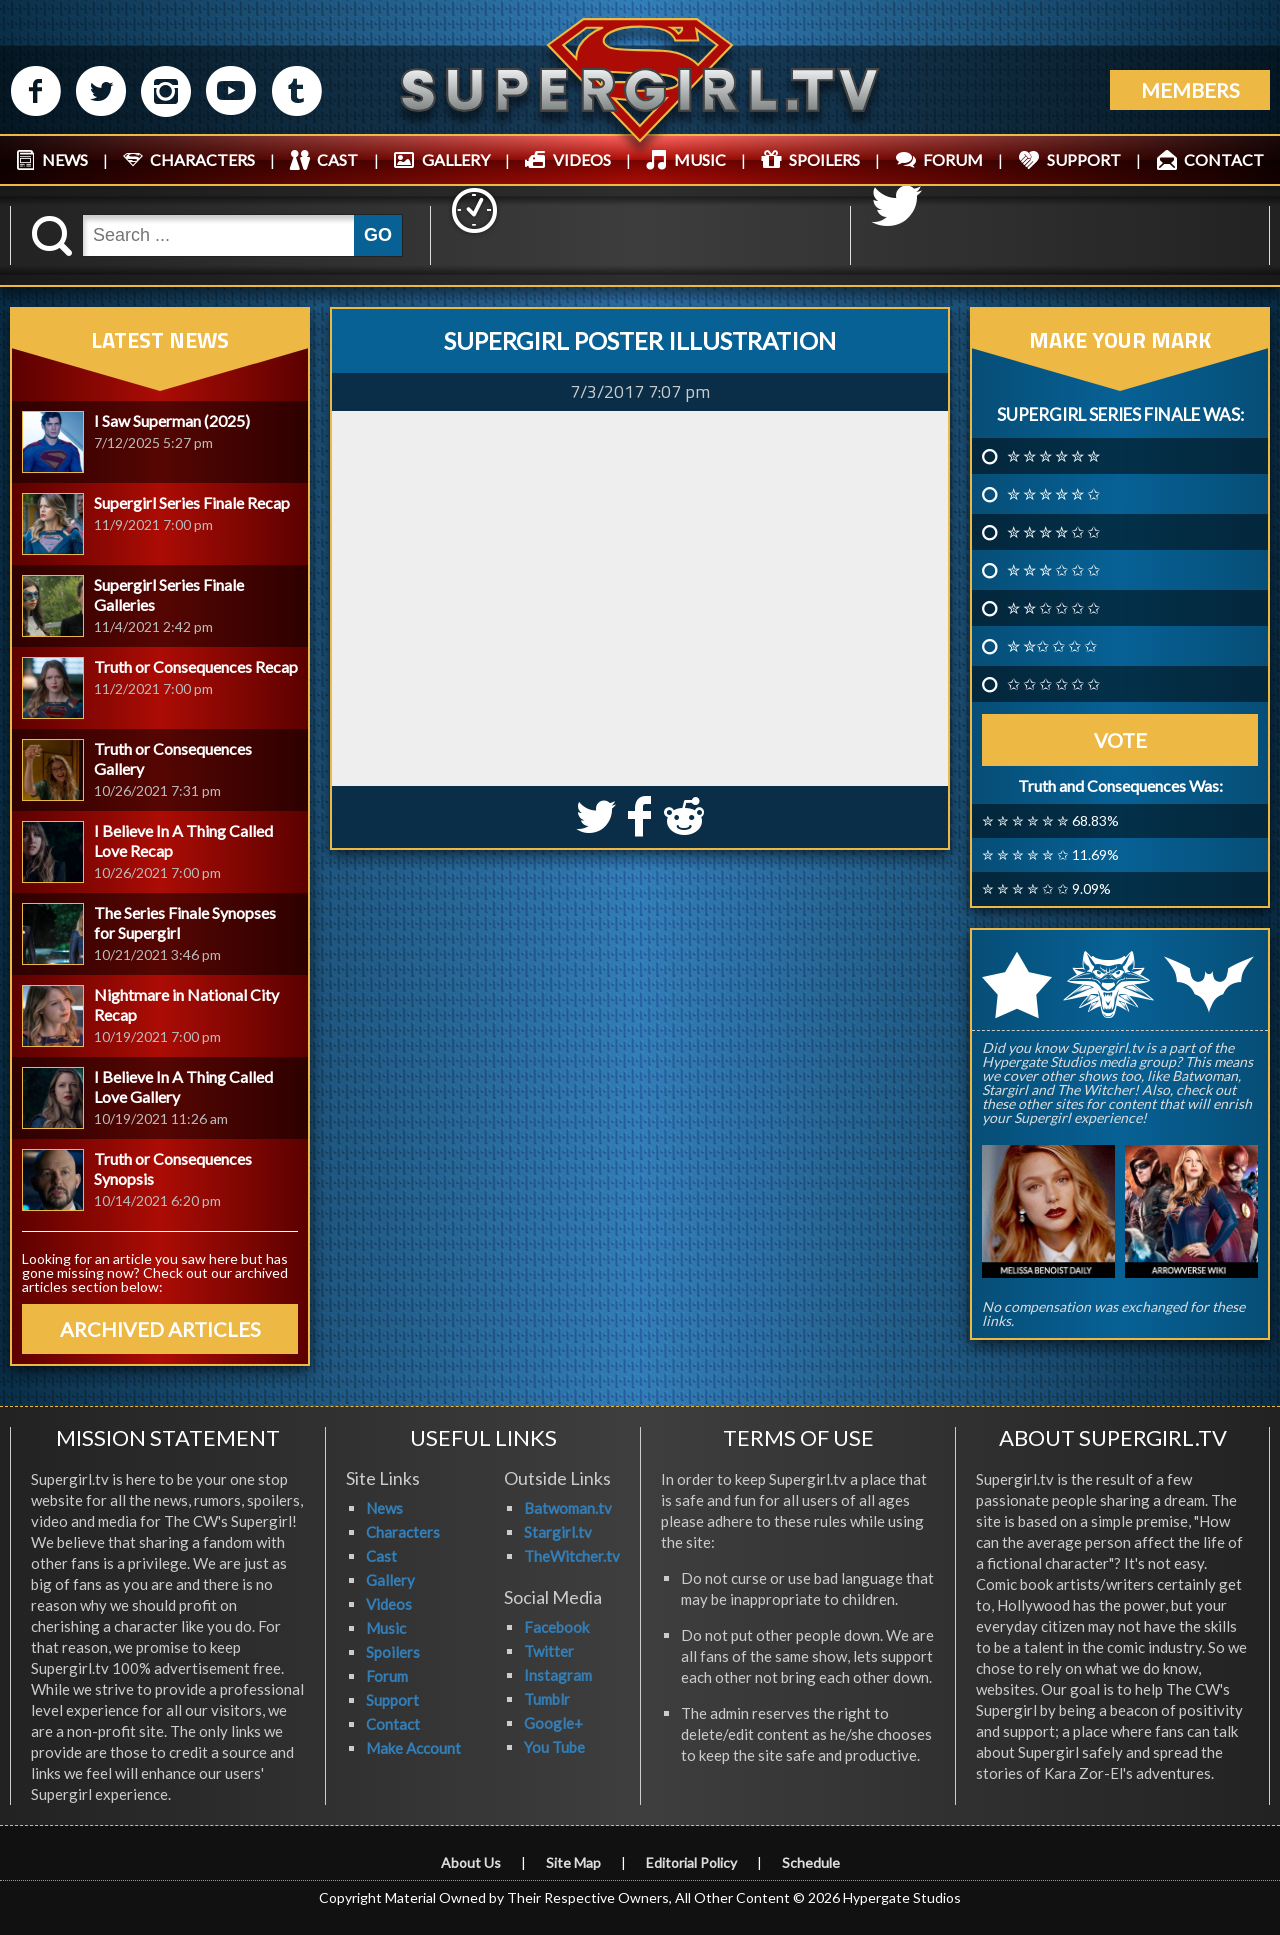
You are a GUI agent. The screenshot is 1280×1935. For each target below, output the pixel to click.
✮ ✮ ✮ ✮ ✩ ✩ (1053, 532)
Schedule (811, 1862)
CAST (337, 159)
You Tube (554, 1747)
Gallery (390, 1580)
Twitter (549, 1651)
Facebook (556, 1627)
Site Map (573, 1862)
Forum (387, 1676)
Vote (1120, 740)
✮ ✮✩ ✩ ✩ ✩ (1052, 646)
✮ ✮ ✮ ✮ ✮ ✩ (1053, 494)
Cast (381, 1556)
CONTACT (1224, 159)
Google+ (553, 1723)
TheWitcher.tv (572, 1556)
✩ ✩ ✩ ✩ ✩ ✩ (1053, 684)
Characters (403, 1532)
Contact (393, 1724)
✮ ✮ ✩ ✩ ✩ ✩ (1053, 608)
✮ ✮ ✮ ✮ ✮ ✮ (1053, 456)
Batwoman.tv (568, 1508)
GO (378, 235)
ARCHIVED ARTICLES (160, 1329)
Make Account (413, 1748)
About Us (471, 1862)
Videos (389, 1604)
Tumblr (547, 1699)
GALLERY (456, 159)
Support (392, 1700)
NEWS (65, 159)
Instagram (558, 1675)
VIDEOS (582, 159)
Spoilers (393, 1652)
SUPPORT (1084, 159)
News (384, 1508)
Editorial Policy (691, 1862)
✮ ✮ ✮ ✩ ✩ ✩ (1053, 570)
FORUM (953, 159)
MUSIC (700, 159)
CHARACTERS (202, 159)
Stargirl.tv (558, 1532)
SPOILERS (824, 159)
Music (386, 1628)
